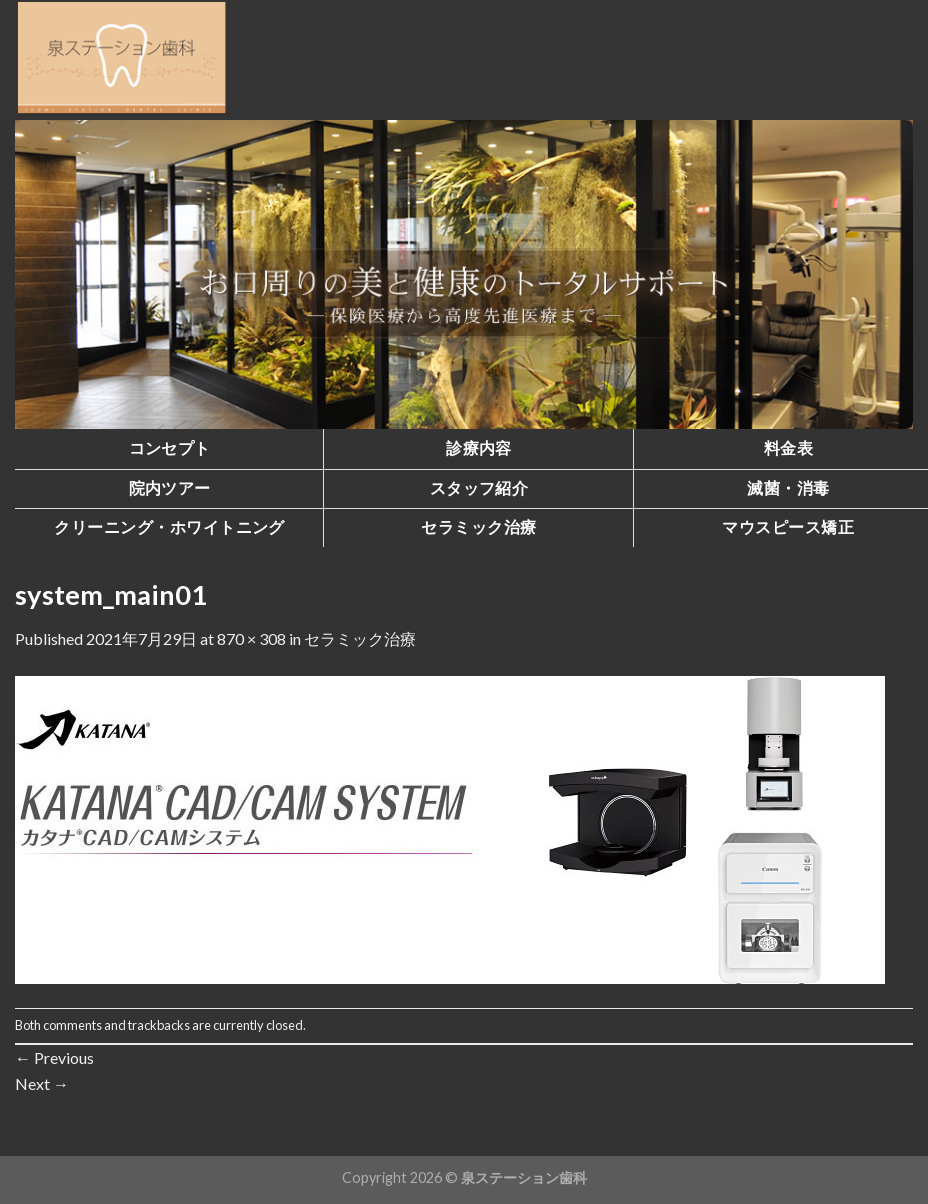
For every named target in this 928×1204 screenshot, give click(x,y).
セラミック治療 (360, 638)
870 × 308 (251, 638)
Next (42, 1083)
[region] (464, 274)
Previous (54, 1057)
